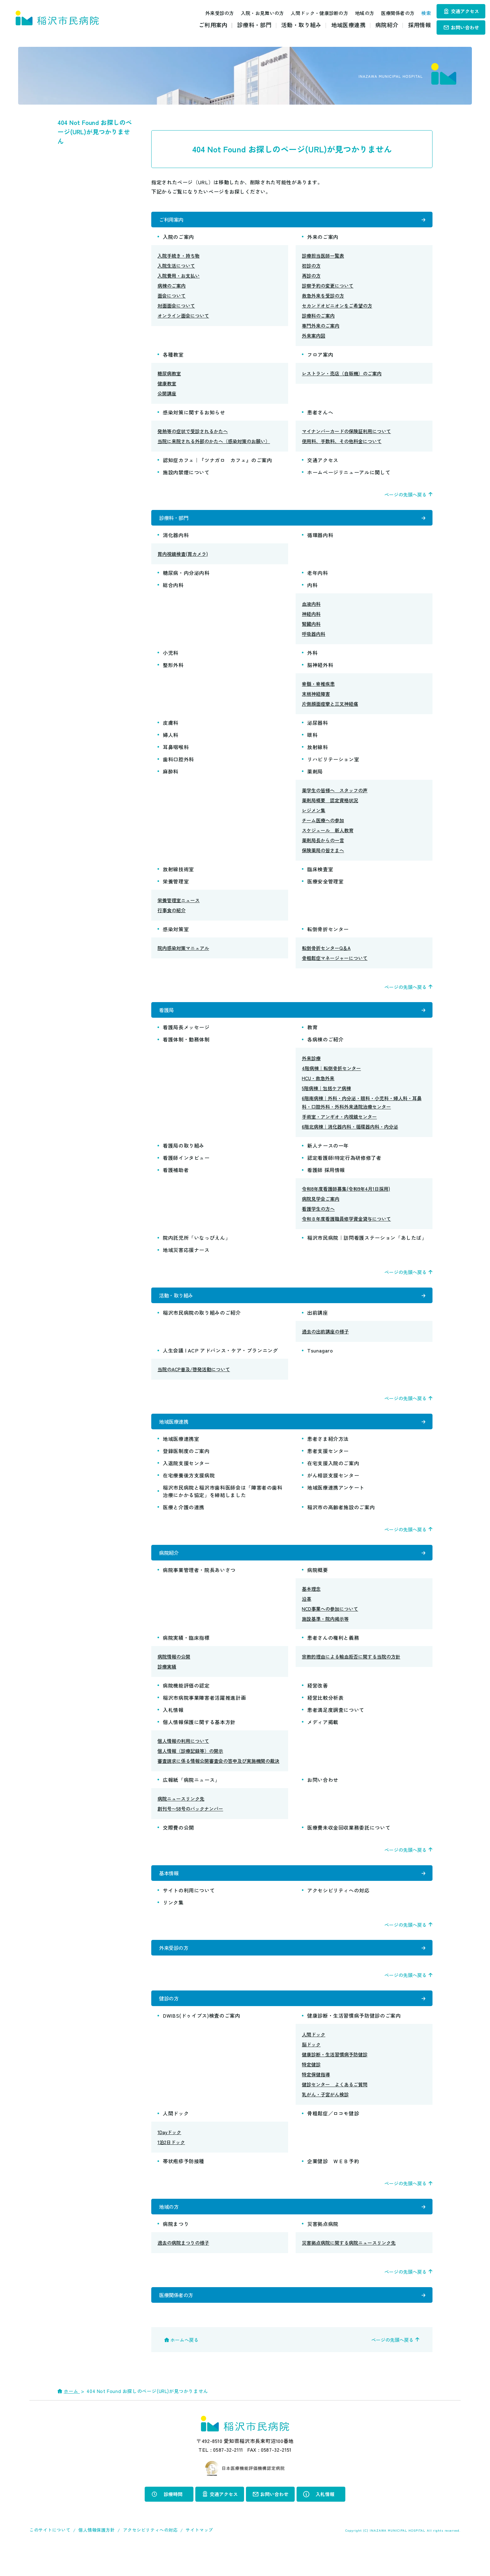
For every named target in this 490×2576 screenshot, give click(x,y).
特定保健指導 (316, 2097)
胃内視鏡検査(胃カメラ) (183, 559)
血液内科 (311, 609)
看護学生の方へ (318, 1216)
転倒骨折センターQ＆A (326, 953)
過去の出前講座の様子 (325, 1341)
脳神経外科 (320, 670)
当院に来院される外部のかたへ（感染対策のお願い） (214, 443)
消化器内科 (176, 540)
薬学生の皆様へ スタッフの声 (335, 795)
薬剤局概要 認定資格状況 (330, 805)
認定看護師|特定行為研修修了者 (344, 1165)
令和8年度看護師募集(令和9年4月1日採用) (346, 1196)
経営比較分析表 (325, 1712)
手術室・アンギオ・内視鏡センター (339, 1124)
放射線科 (317, 752)
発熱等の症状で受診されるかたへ (193, 433)
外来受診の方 (212, 13)
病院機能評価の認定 (186, 1700)
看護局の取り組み (186, 1153)
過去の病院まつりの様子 (183, 2267)
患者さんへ (320, 414)
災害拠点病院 (322, 2248)
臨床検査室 (320, 874)
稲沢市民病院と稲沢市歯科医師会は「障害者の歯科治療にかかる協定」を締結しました (222, 1503)
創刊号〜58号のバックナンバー (190, 1823)
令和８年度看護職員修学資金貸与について (346, 1226)
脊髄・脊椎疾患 (318, 688)
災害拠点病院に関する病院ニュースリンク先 (349, 2267)
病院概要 (317, 1585)
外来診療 (311, 1065)
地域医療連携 (348, 25)
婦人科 (170, 740)
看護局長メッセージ (186, 1034)
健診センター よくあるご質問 (335, 2107)
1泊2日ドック (171, 2164)
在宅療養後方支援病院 (189, 1487)
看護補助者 (176, 1177)
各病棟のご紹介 (325, 1047)
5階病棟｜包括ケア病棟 (326, 1095)
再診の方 (311, 278)
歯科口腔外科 (178, 764)
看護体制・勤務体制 (186, 1047)
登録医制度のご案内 (186, 1463)
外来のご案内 (322, 239)
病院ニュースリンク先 (181, 1813)
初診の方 (311, 268)
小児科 (170, 657)
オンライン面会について (183, 318)
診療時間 (173, 2521)
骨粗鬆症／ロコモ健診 (333, 2135)
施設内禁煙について (186, 474)
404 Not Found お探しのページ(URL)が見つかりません (95, 132)
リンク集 (173, 1919)
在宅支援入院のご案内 (333, 1475)
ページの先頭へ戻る (405, 497)
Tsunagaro (320, 1360)
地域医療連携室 (181, 1451)
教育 (312, 1034)
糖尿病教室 (169, 376)
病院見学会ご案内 (320, 1206)
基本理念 (311, 1603)
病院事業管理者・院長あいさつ (199, 1585)
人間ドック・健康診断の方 (312, 13)
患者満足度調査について (335, 1724)
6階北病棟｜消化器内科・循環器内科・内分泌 (350, 1134)
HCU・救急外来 (318, 1085)
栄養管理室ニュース (179, 905)
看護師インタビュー (186, 1165)
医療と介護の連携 (183, 1519)
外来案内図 (313, 338)
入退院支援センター (186, 1475)
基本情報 (169, 1889)
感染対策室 (176, 934)
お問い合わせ (465, 27)
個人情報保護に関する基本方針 (199, 1737)
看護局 (166, 1016)
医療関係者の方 (391, 13)
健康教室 (167, 386)
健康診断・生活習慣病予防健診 (335, 2077)
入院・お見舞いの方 (255, 13)
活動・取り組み (301, 25)
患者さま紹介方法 (328, 1451)
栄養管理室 (176, 886)
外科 (312, 657)
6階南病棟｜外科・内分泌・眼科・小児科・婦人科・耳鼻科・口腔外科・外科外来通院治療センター (362, 1109)
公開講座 (167, 396)
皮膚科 (170, 727)
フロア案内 (320, 357)
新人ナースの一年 (328, 1153)
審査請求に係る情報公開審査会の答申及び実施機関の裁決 (218, 1776)
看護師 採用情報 (326, 1177)
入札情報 (173, 1724)
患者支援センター (328, 1463)
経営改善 (317, 1700)
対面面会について (176, 308)
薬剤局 (315, 776)
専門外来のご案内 (320, 328)
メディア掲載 (322, 1737)
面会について (172, 298)
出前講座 (317, 1322)
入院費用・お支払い (179, 278)
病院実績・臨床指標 (186, 1652)
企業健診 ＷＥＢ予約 (333, 2183)
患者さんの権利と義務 (333, 1652)
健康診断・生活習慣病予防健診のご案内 (354, 2038)
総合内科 (173, 590)
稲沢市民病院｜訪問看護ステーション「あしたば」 (367, 1245)
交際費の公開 (178, 1842)
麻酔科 (170, 776)
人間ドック (313, 2057)
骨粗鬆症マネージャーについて (335, 963)
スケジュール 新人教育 (327, 835)
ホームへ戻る (184, 2367)
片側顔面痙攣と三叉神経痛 (330, 708)
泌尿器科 (317, 727)
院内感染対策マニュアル (183, 953)
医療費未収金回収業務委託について (348, 1842)
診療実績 (167, 1681)
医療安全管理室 (325, 886)
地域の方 (357, 13)
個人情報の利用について (183, 1756)
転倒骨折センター (328, 934)
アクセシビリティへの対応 (338, 1907)
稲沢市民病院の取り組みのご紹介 (202, 1322)
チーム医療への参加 (323, 825)
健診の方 (169, 2019)
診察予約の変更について (327, 288)
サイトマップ (199, 2557)
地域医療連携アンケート (335, 1500)
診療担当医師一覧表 (323, 258)
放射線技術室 (178, 874)
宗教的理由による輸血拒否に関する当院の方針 (351, 1671)
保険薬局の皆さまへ (323, 855)
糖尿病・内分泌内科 (186, 577)
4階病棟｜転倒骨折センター (331, 1075)
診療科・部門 (254, 25)
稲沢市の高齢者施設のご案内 (341, 1519)
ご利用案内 (213, 25)
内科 (312, 590)
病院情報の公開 (174, 1671)
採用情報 (419, 25)
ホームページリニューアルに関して (348, 474)
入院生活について (176, 268)
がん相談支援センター (333, 1487)
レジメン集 (313, 815)
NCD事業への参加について (330, 1623)
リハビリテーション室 (333, 764)
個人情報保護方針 (96, 2557)
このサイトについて (49, 2557)
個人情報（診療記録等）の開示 (190, 1766)
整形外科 (173, 670)
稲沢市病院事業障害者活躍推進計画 (204, 1712)
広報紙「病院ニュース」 (191, 1794)
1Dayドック (169, 2154)
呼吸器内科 (313, 638)
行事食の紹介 (172, 915)
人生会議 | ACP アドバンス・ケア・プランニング (220, 1360)
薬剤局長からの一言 (323, 845)
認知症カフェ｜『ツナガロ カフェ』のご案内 (217, 462)
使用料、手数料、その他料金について (342, 443)
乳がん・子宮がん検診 (325, 2117)
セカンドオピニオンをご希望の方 (337, 308)
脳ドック (311, 2067)
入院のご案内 (178, 239)
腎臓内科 (311, 628)
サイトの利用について (189, 1907)
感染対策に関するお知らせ (194, 414)
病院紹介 (386, 25)
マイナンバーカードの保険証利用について (346, 433)
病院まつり (176, 2248)
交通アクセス (465, 11)
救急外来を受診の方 (323, 298)
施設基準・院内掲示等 (325, 1633)
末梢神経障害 (316, 698)
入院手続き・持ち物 (179, 258)
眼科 (312, 740)
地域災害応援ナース (186, 1257)
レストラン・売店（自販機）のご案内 (342, 376)
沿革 (306, 1613)
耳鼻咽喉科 (176, 752)
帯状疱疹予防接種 (183, 2183)
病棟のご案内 (172, 288)
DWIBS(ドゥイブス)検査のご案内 (201, 2038)
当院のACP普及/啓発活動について (194, 1379)
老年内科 (317, 577)
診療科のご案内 (318, 318)
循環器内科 (320, 540)
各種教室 (173, 357)
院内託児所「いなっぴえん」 (196, 1245)
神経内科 (311, 619)
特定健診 (311, 2087)
